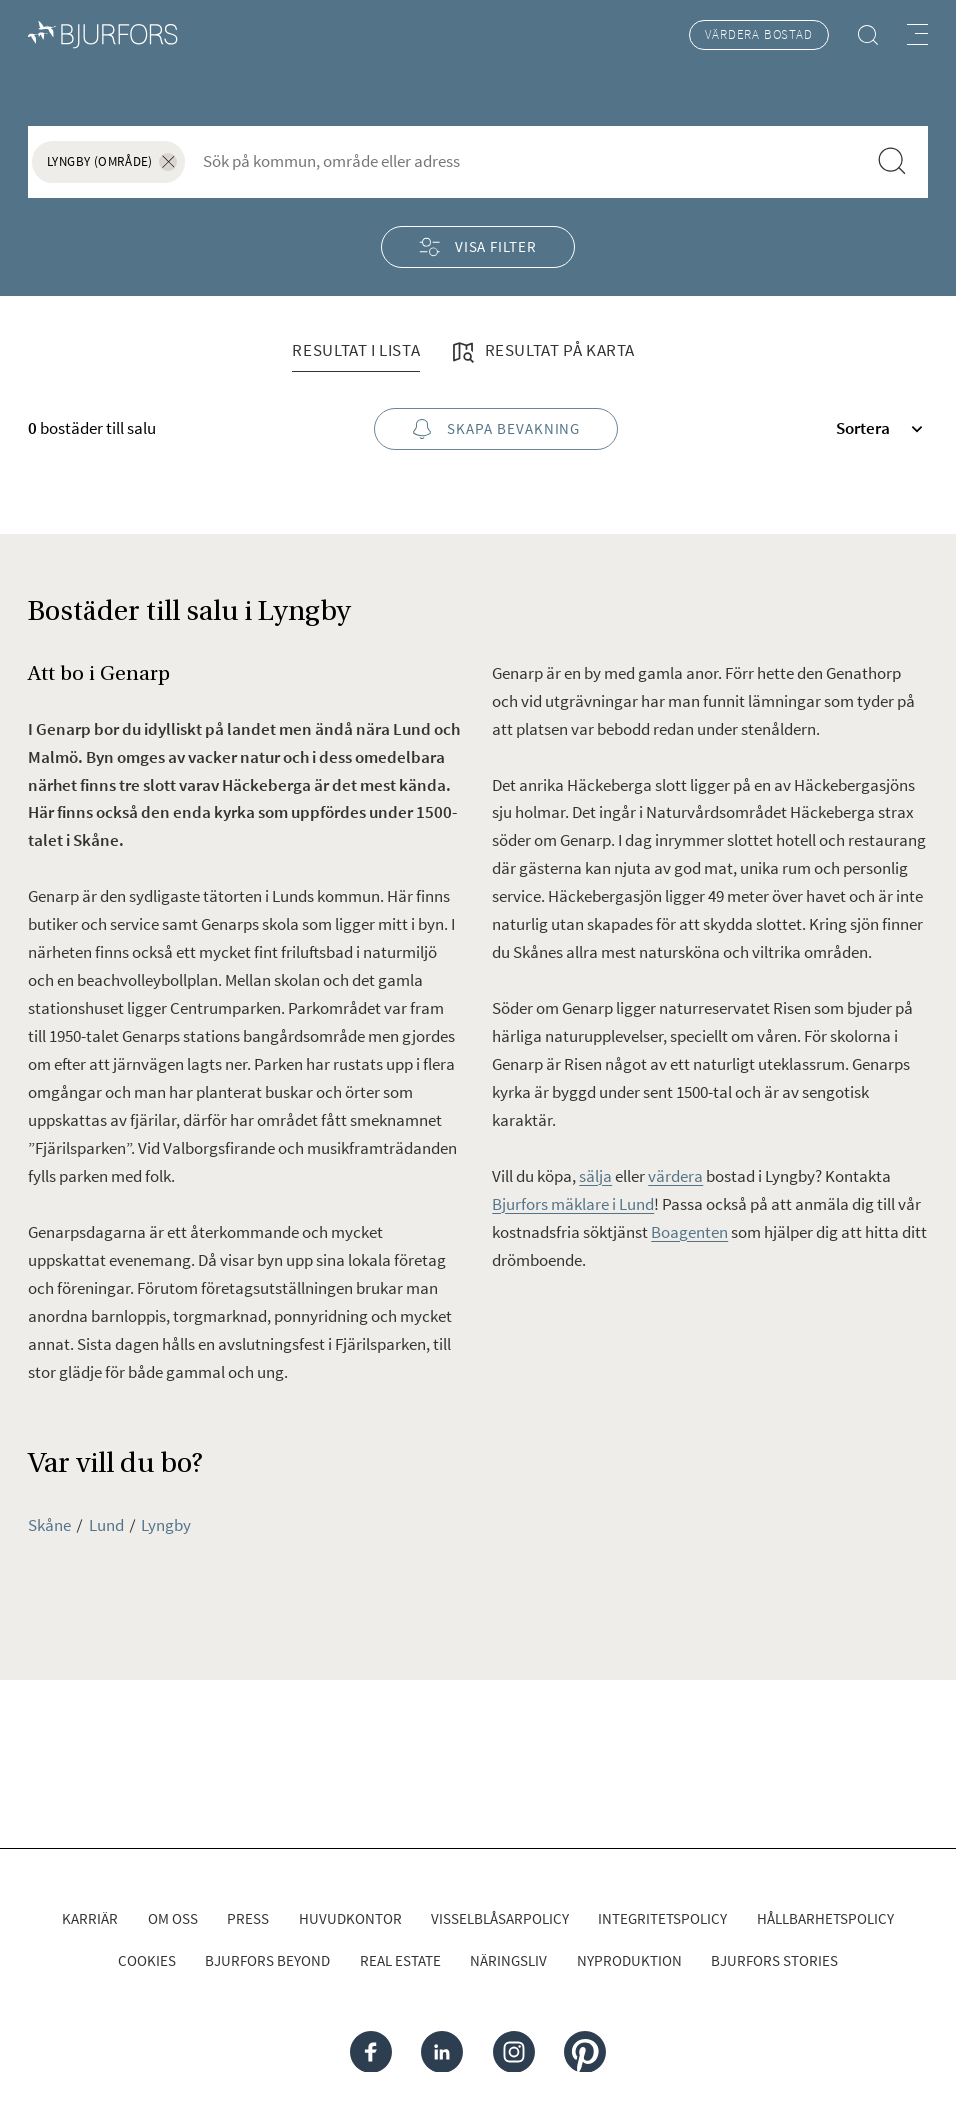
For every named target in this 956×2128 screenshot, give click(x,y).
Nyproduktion (629, 1960)
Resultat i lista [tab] (356, 350)
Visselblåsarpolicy (500, 1918)
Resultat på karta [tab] (542, 352)
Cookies (147, 1960)
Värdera (758, 35)
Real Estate (400, 1960)
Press (248, 1918)
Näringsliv (508, 1960)
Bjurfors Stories (774, 1960)
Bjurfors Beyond (267, 1960)
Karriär (90, 1918)
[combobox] (526, 161)
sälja (595, 1176)
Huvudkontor (350, 1918)
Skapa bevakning (496, 429)
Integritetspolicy (662, 1918)
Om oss (173, 1918)
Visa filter (478, 246)
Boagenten (689, 1232)
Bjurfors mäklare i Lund (573, 1204)
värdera (675, 1176)
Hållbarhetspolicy (825, 1918)
